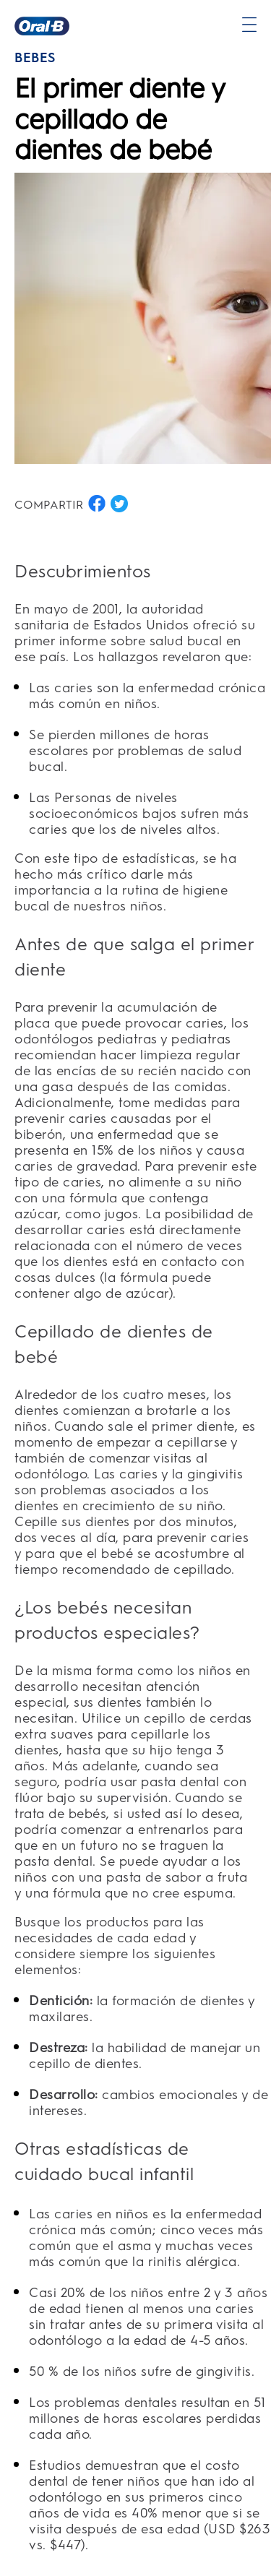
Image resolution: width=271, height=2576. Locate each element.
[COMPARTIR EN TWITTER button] (119, 503)
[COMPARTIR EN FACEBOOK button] (97, 503)
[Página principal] (41, 26)
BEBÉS (35, 58)
